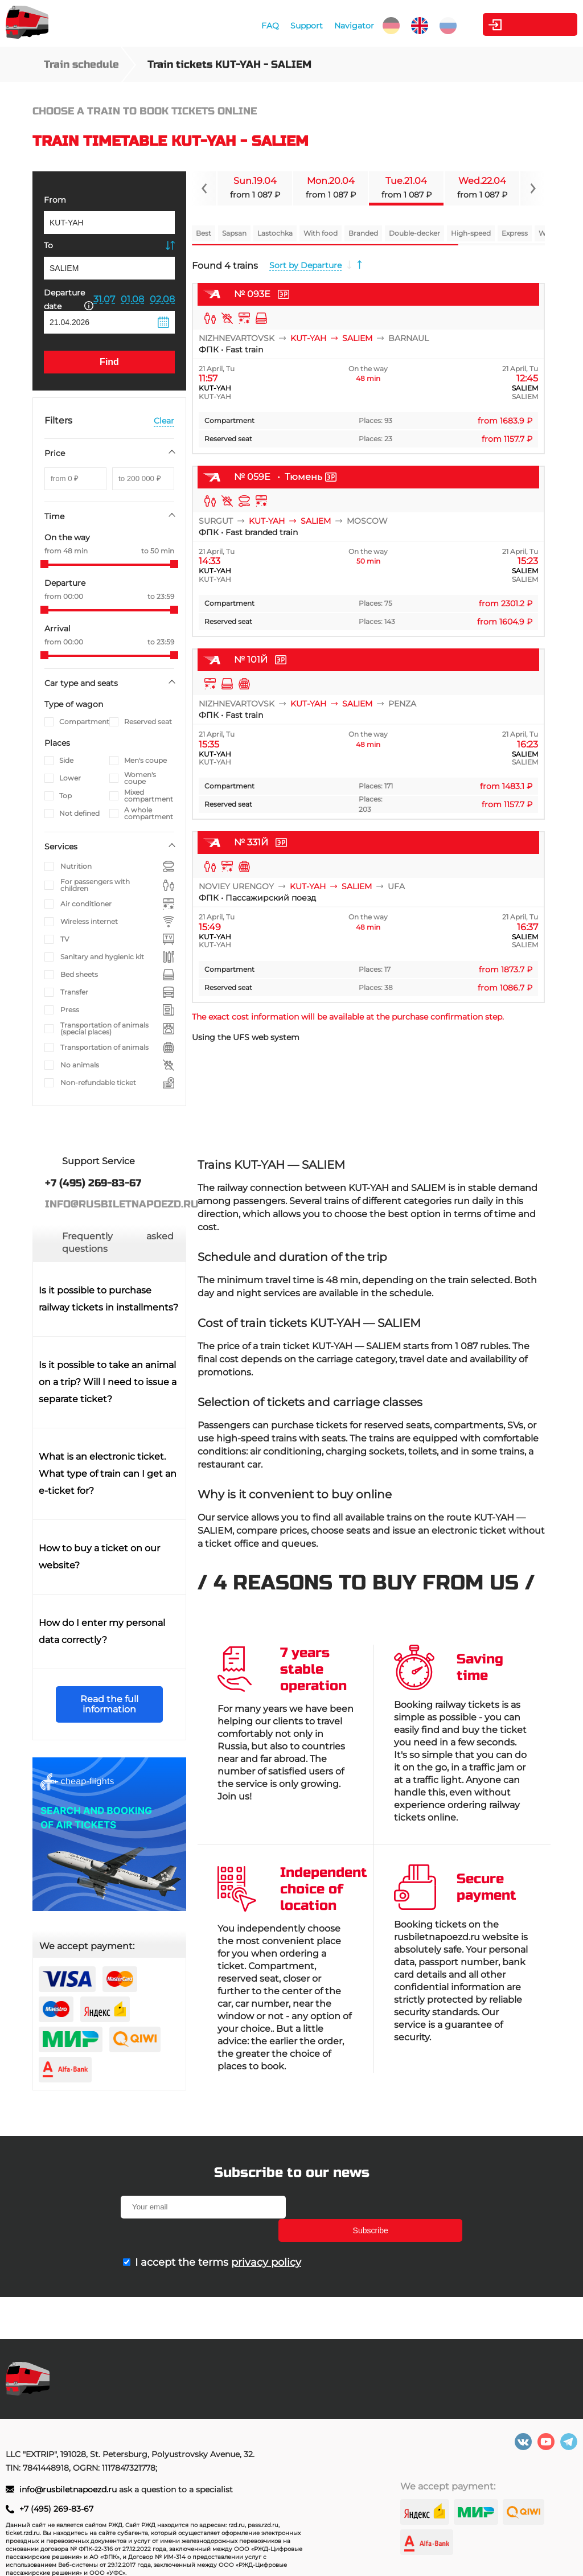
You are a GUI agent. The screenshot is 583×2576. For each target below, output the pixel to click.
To (48, 245)
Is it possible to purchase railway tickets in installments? (108, 1299)
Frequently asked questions (118, 1242)
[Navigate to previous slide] (204, 188)
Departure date (68, 299)
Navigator (341, 25)
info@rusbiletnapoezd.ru (69, 2489)
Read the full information (109, 1704)
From (55, 200)
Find (109, 362)
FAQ (257, 25)
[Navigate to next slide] (532, 188)
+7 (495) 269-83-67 (56, 2509)
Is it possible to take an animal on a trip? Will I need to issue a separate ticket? (107, 1381)
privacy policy (266, 2239)
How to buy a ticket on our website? (99, 1557)
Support (293, 25)
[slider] (44, 564)
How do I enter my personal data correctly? (102, 1631)
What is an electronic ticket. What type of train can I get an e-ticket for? (107, 1473)
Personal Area (524, 24)
